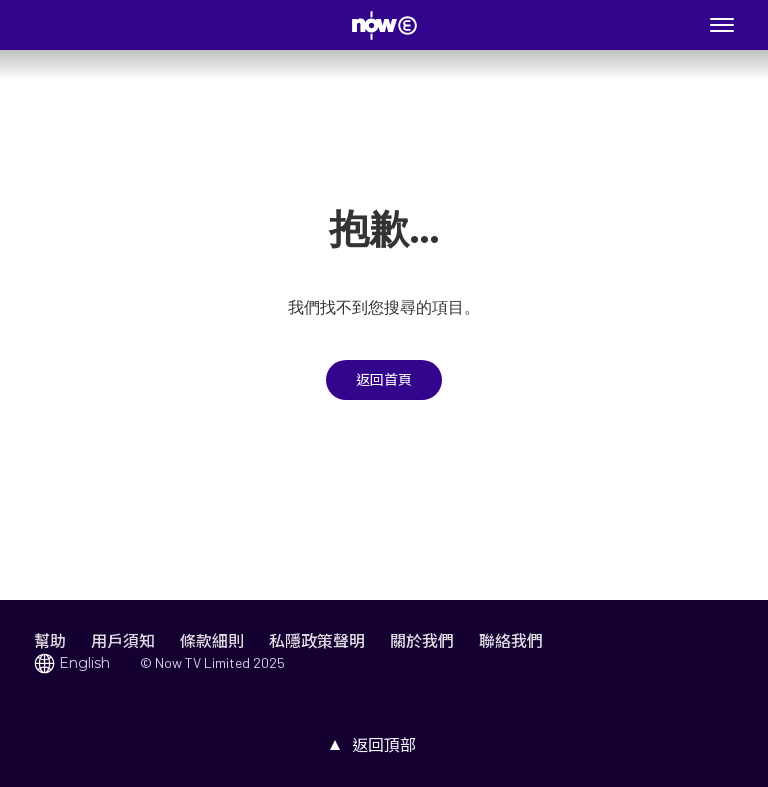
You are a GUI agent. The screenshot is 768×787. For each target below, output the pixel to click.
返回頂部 (384, 744)
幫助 (50, 640)
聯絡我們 (511, 640)
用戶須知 (123, 640)
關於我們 (422, 640)
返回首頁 (384, 380)
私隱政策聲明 (317, 640)
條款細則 (212, 640)
